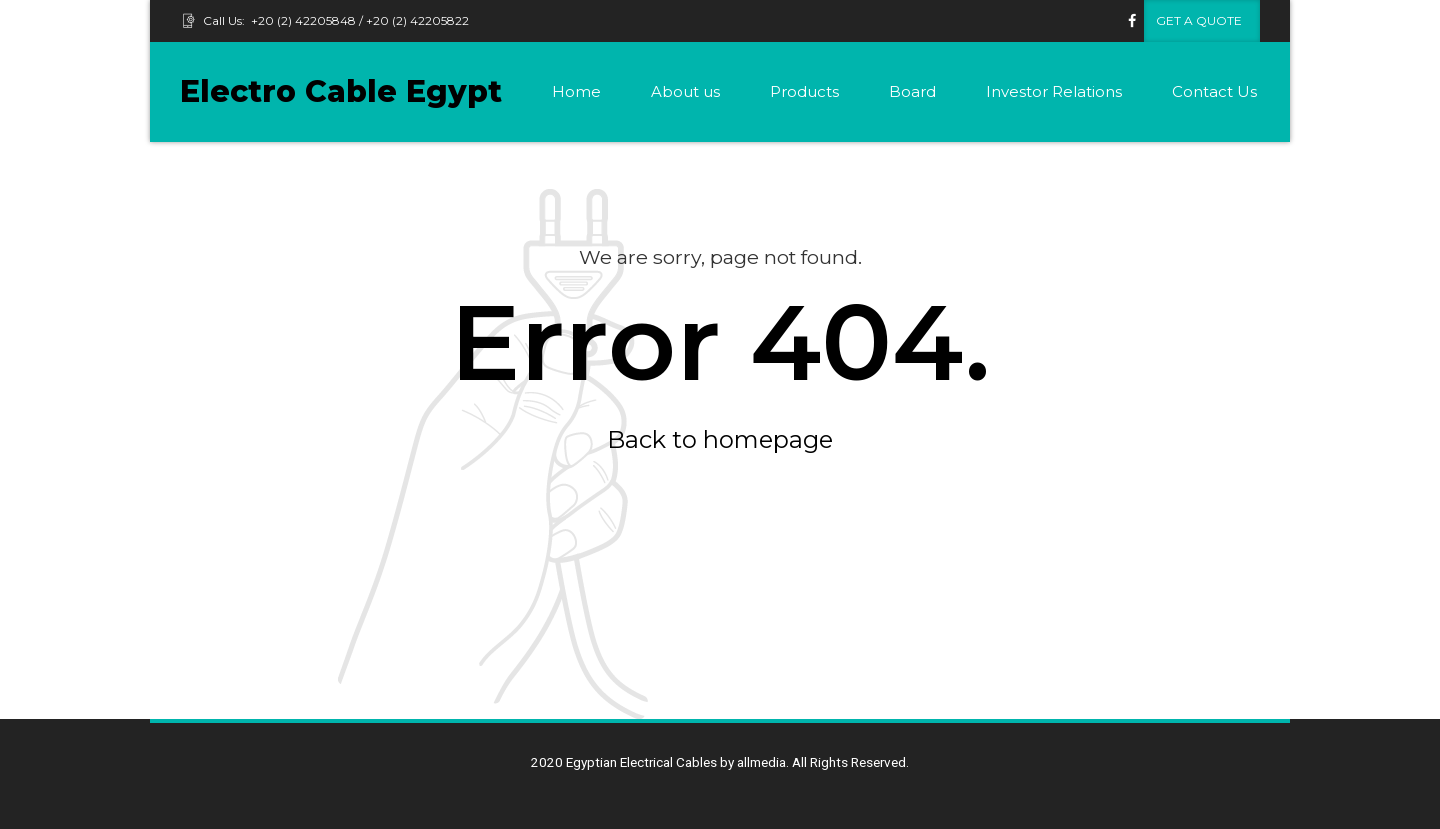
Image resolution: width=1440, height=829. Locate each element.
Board (912, 91)
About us (685, 91)
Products (804, 91)
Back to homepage (720, 439)
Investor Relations (1054, 91)
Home (576, 91)
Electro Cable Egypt (341, 91)
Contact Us (1214, 91)
